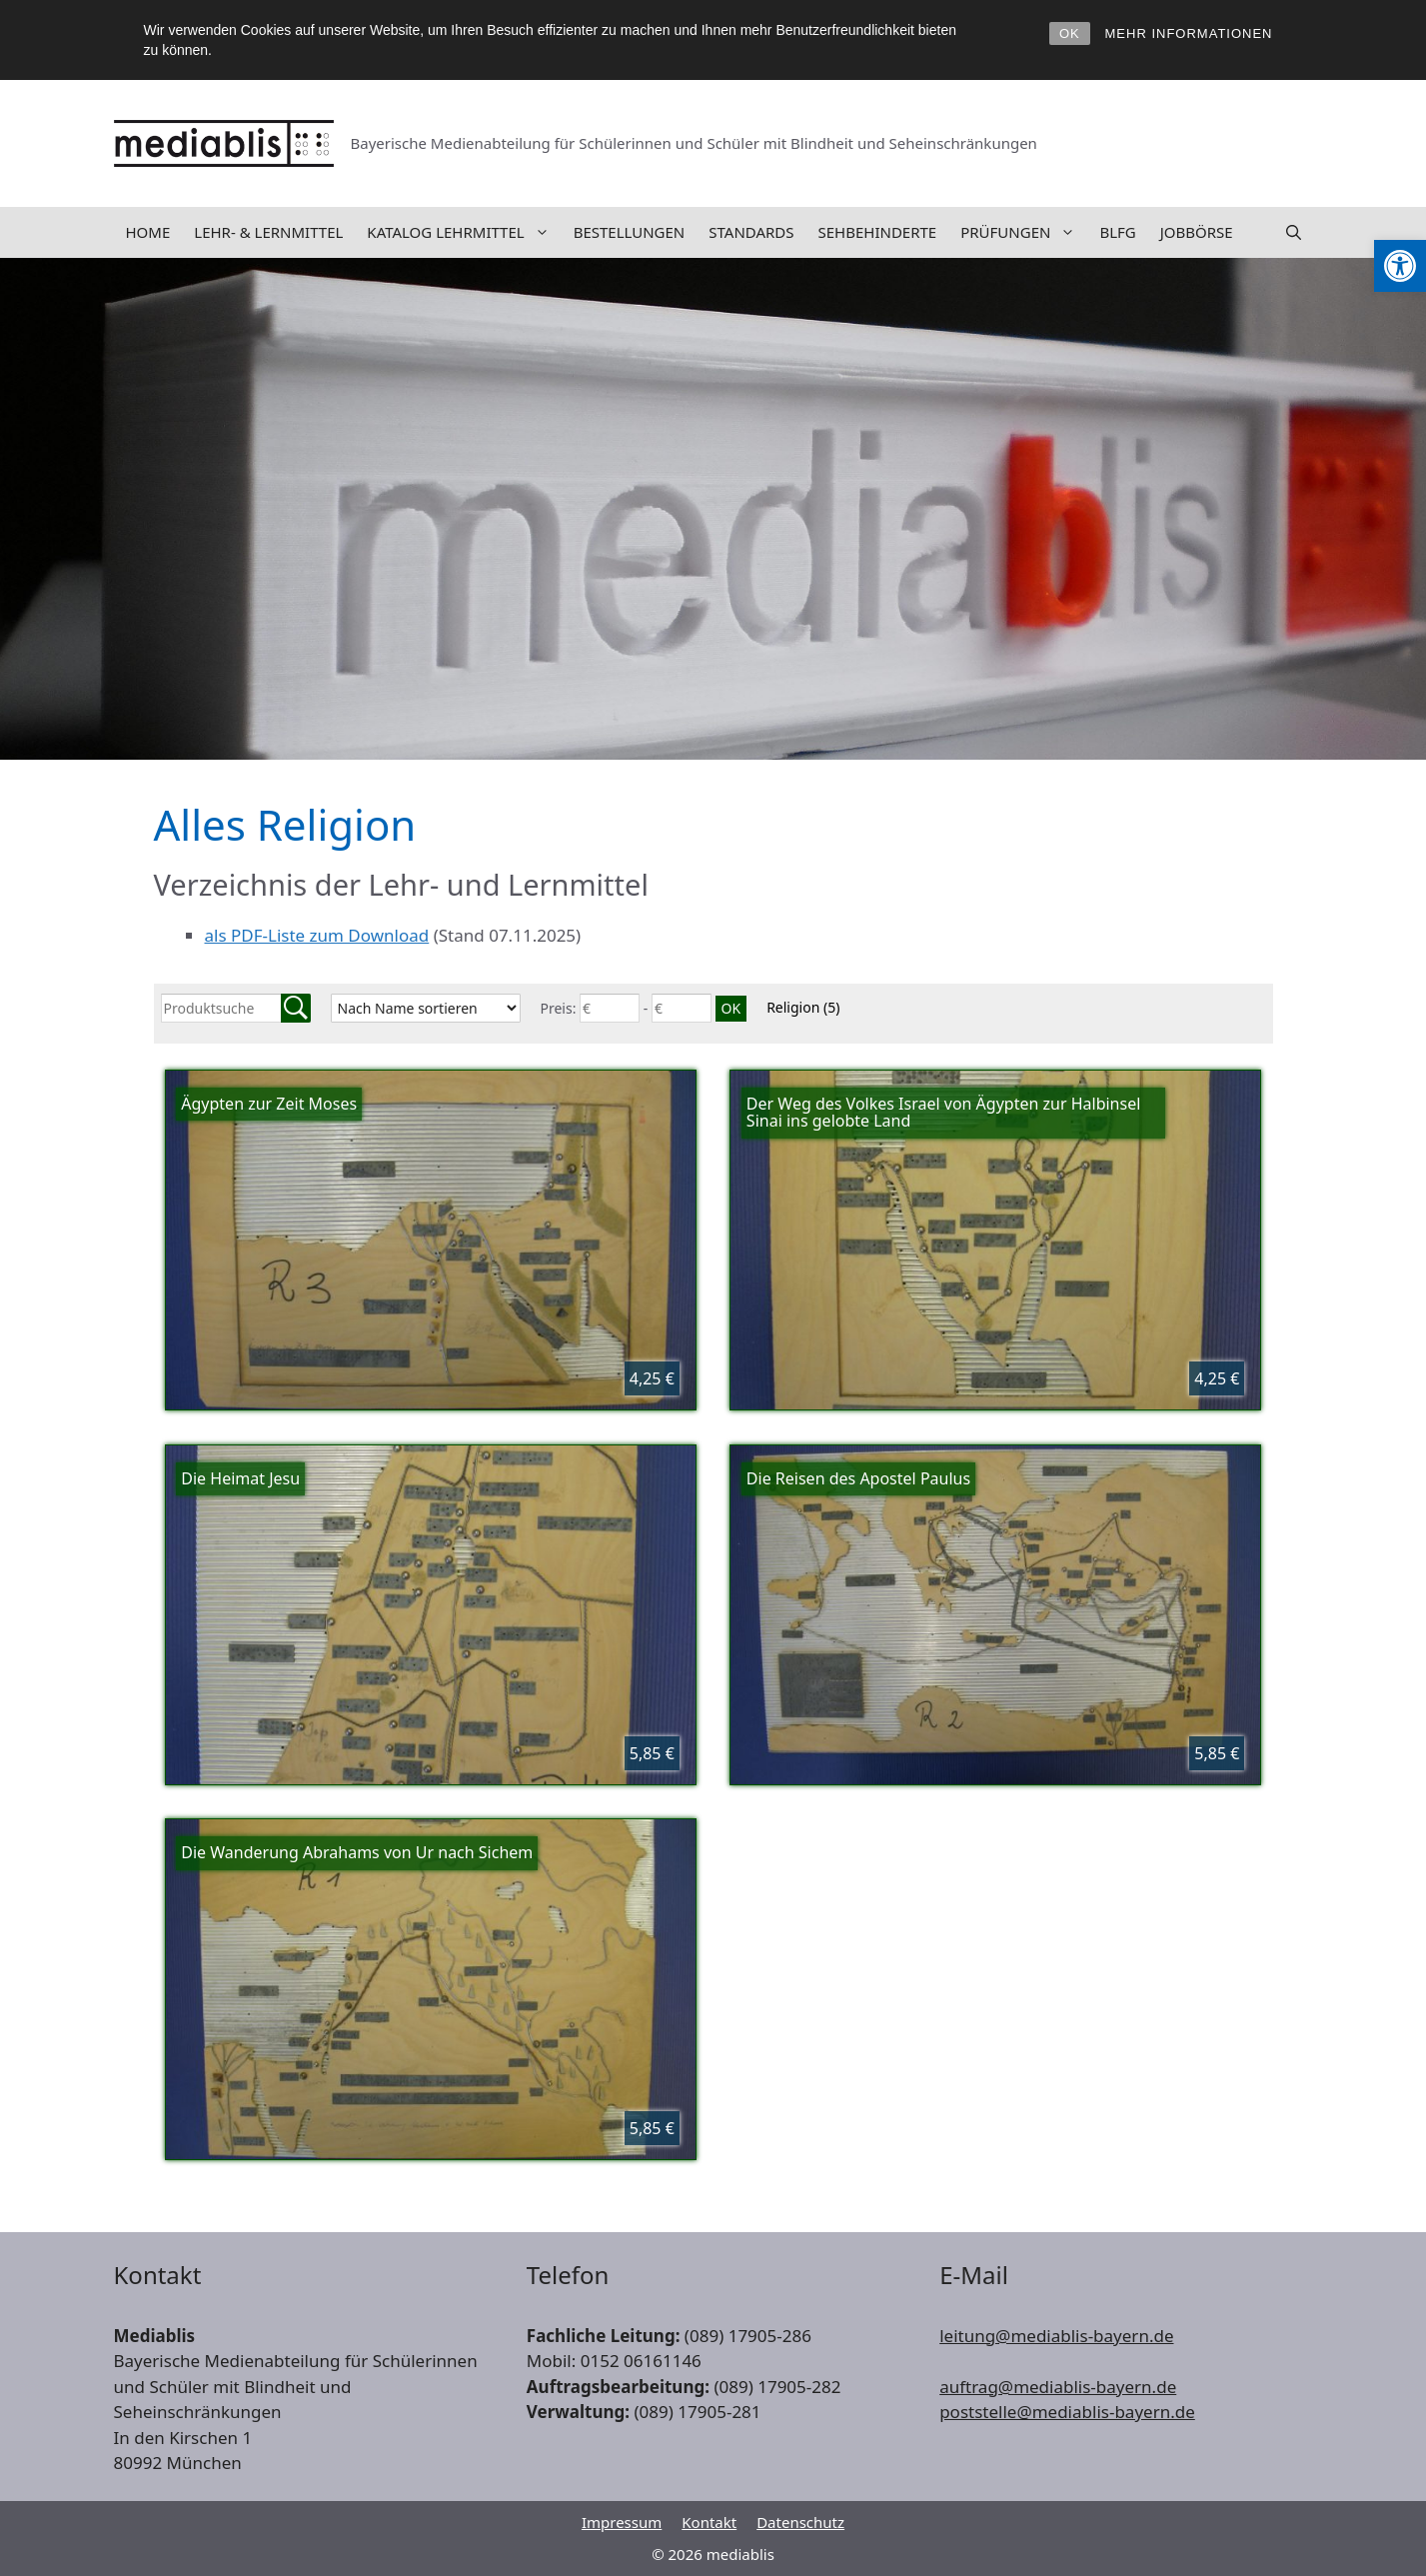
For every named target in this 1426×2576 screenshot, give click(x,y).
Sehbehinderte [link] (877, 232)
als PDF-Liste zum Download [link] (317, 935)
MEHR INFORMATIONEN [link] (1189, 33)
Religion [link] (802, 1007)
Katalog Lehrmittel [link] (464, 232)
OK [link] (1069, 33)
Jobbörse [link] (1196, 232)
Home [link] (148, 232)
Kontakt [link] (709, 2522)
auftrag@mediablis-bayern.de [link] (1057, 2386)
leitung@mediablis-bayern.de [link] (1056, 2335)
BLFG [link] (1117, 232)
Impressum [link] (622, 2522)
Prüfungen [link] (1023, 232)
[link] (1400, 266)
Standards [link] (751, 232)
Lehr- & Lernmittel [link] (268, 232)
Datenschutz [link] (800, 2522)
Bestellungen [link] (630, 232)
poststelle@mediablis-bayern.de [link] (1067, 2411)
